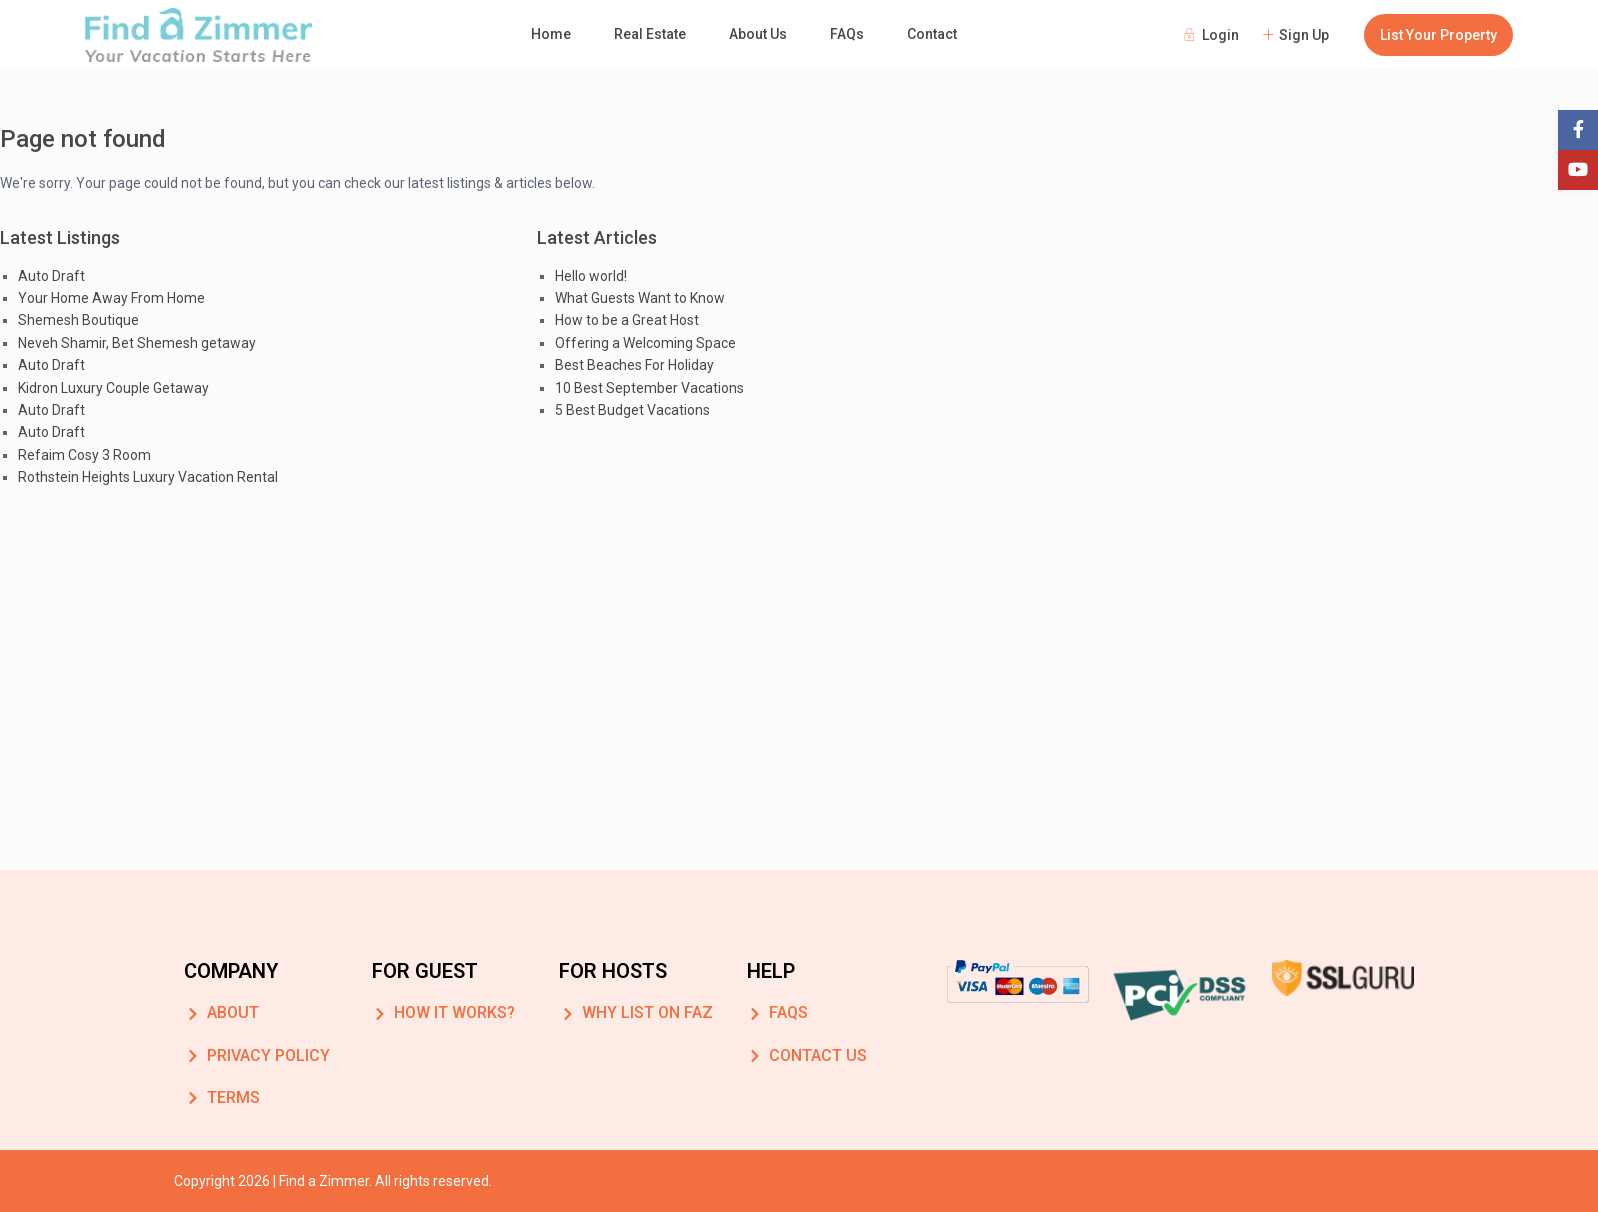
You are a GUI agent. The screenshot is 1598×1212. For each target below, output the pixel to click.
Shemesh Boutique (78, 320)
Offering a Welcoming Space (645, 343)
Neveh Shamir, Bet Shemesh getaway (137, 343)
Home (551, 34)
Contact (932, 34)
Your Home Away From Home (111, 298)
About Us (758, 34)
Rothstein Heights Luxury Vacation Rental (148, 477)
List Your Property (1438, 35)
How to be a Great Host (627, 320)
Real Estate (650, 34)
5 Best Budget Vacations (632, 410)
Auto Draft (51, 276)
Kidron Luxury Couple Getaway (113, 388)
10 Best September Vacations (649, 388)
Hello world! (591, 276)
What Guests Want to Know (640, 298)
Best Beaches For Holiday (634, 365)
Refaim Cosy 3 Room (84, 455)
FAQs (847, 34)
